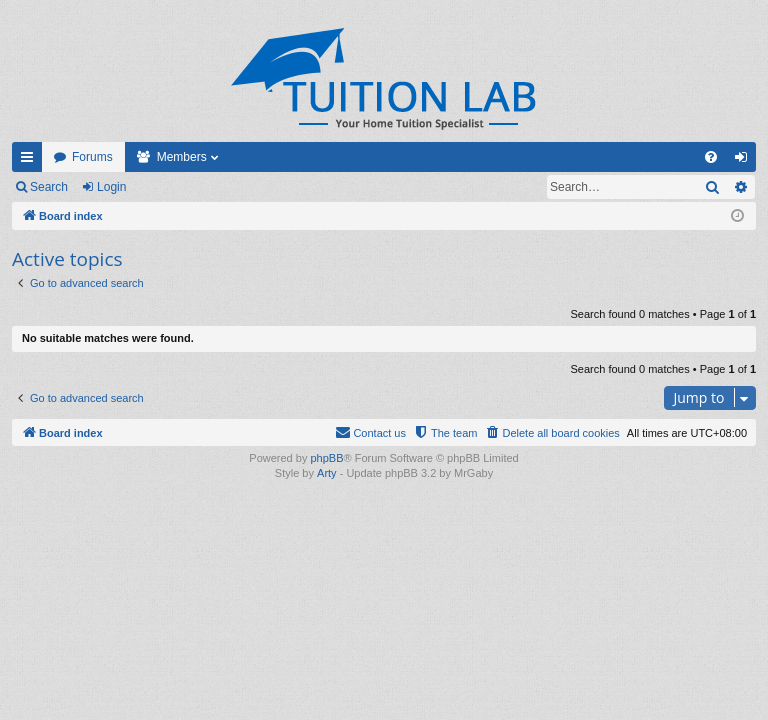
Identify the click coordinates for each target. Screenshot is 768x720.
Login (111, 187)
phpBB (326, 458)
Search (49, 187)
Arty (327, 473)
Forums (92, 157)
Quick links (31, 161)
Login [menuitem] (745, 161)
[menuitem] (711, 157)
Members (182, 157)
